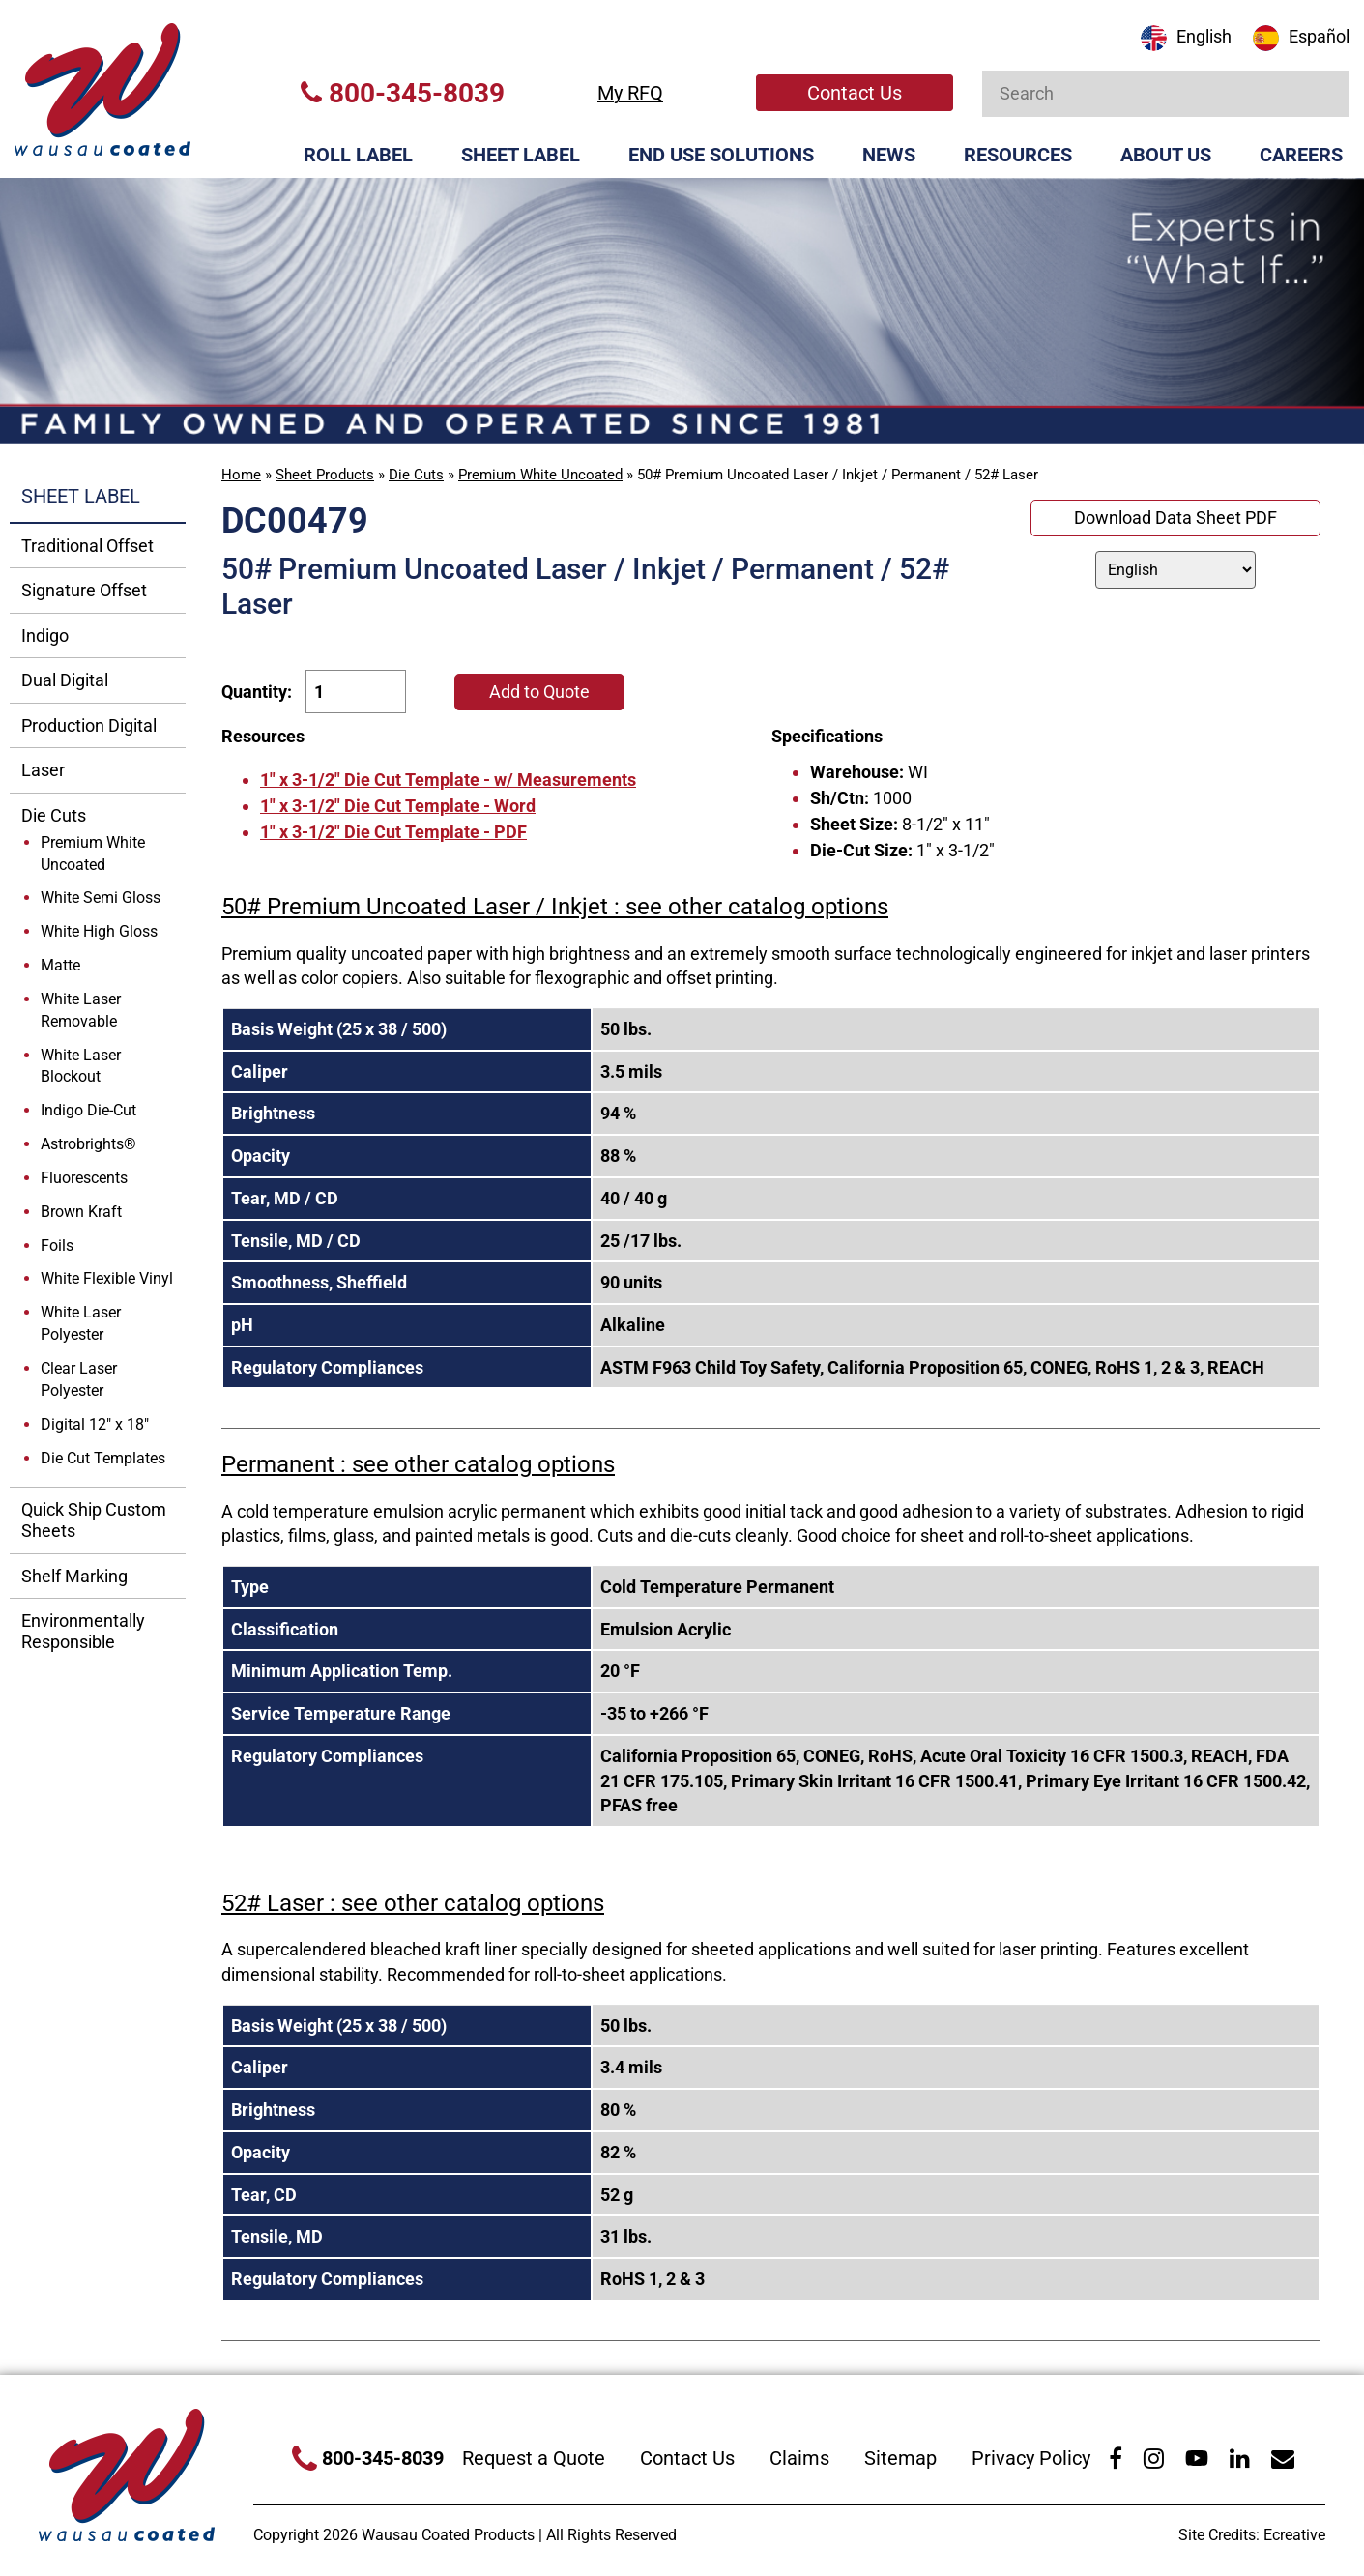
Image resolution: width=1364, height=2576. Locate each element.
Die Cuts (416, 474)
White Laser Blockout (81, 1066)
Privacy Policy (1031, 2458)
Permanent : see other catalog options (418, 1464)
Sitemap (900, 2458)
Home (241, 474)
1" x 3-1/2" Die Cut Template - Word (398, 806)
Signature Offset (84, 590)
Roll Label (358, 154)
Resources (1018, 154)
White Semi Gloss (100, 897)
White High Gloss (99, 931)
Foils (57, 1245)
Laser (43, 770)
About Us (1165, 154)
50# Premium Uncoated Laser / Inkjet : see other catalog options (554, 906)
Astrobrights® (88, 1144)
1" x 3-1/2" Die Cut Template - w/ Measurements (448, 779)
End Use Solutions (721, 154)
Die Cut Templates (103, 1458)
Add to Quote (539, 691)
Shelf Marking (74, 1576)
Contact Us (854, 92)
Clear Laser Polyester (79, 1379)
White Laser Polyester (81, 1323)
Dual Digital (64, 680)
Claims (799, 2458)
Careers (1301, 154)
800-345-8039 (403, 93)
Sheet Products (325, 474)
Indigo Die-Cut (88, 1110)
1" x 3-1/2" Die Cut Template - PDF (393, 832)
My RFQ (630, 92)
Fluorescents (84, 1178)
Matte (60, 965)
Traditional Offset (87, 545)
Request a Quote (533, 2458)
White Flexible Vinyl (107, 1278)
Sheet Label (520, 154)
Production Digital (89, 725)
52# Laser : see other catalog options (412, 1903)
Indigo (45, 635)
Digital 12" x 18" (95, 1424)
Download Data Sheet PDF (1175, 517)
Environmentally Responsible (83, 1631)
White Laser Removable (81, 1010)
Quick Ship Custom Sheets (93, 1520)
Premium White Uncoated (540, 474)
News (888, 154)
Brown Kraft (81, 1211)
